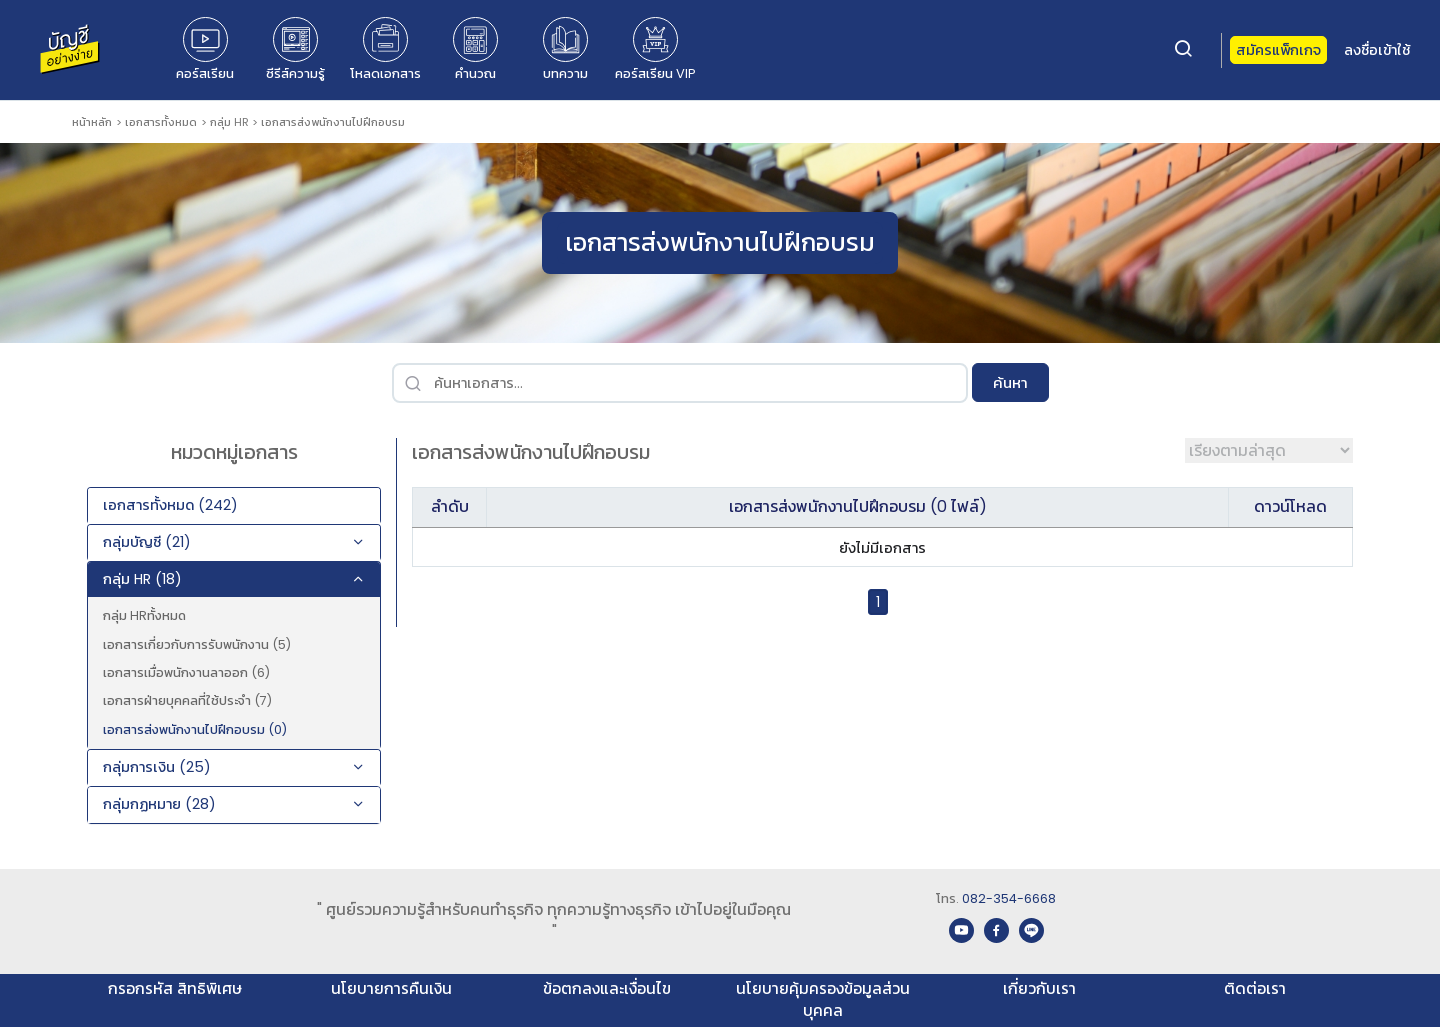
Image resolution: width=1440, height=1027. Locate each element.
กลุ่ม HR (229, 122)
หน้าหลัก (92, 122)
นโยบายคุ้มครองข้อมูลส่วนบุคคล (823, 999)
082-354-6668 (1009, 898)
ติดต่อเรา (1255, 988)
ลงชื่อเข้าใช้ (1377, 50)
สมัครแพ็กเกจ (1278, 50)
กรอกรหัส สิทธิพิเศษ (175, 988)
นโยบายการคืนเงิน (391, 988)
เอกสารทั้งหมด (161, 122)
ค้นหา (1010, 382)
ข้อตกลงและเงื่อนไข (607, 988)
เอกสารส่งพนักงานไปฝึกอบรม (333, 122)
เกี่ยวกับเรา (1039, 988)
